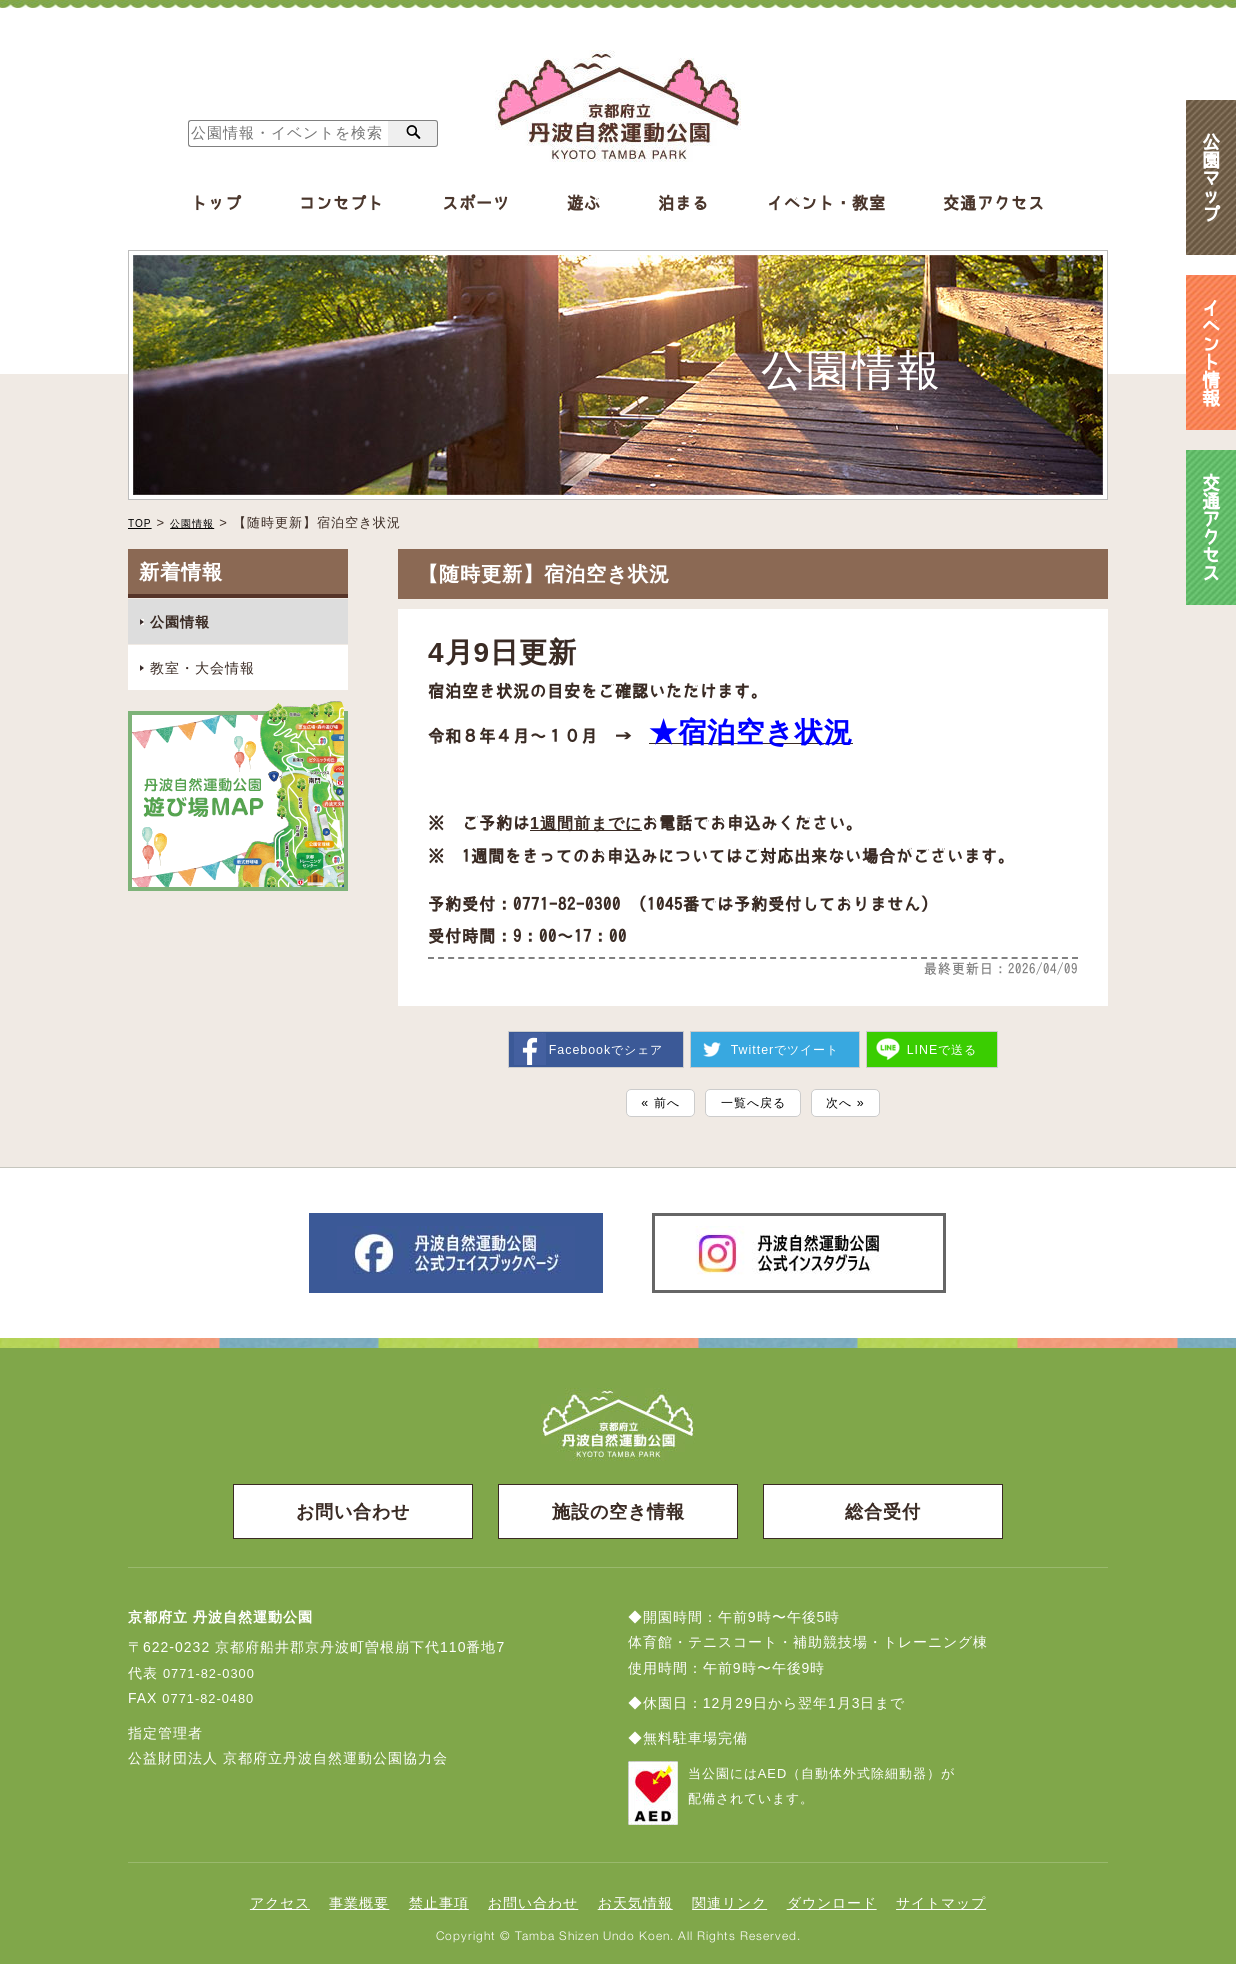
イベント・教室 (826, 203)
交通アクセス (994, 203)
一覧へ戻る (753, 1097)
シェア (600, 1040)
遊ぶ (584, 203)
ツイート (785, 1040)
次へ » (860, 1097)
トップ (216, 203)
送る (948, 1040)
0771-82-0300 (212, 1671)
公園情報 (204, 522)
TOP (143, 522)
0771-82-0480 (211, 1696)
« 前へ (645, 1097)
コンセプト (341, 203)
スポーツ (476, 203)
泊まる (683, 203)
